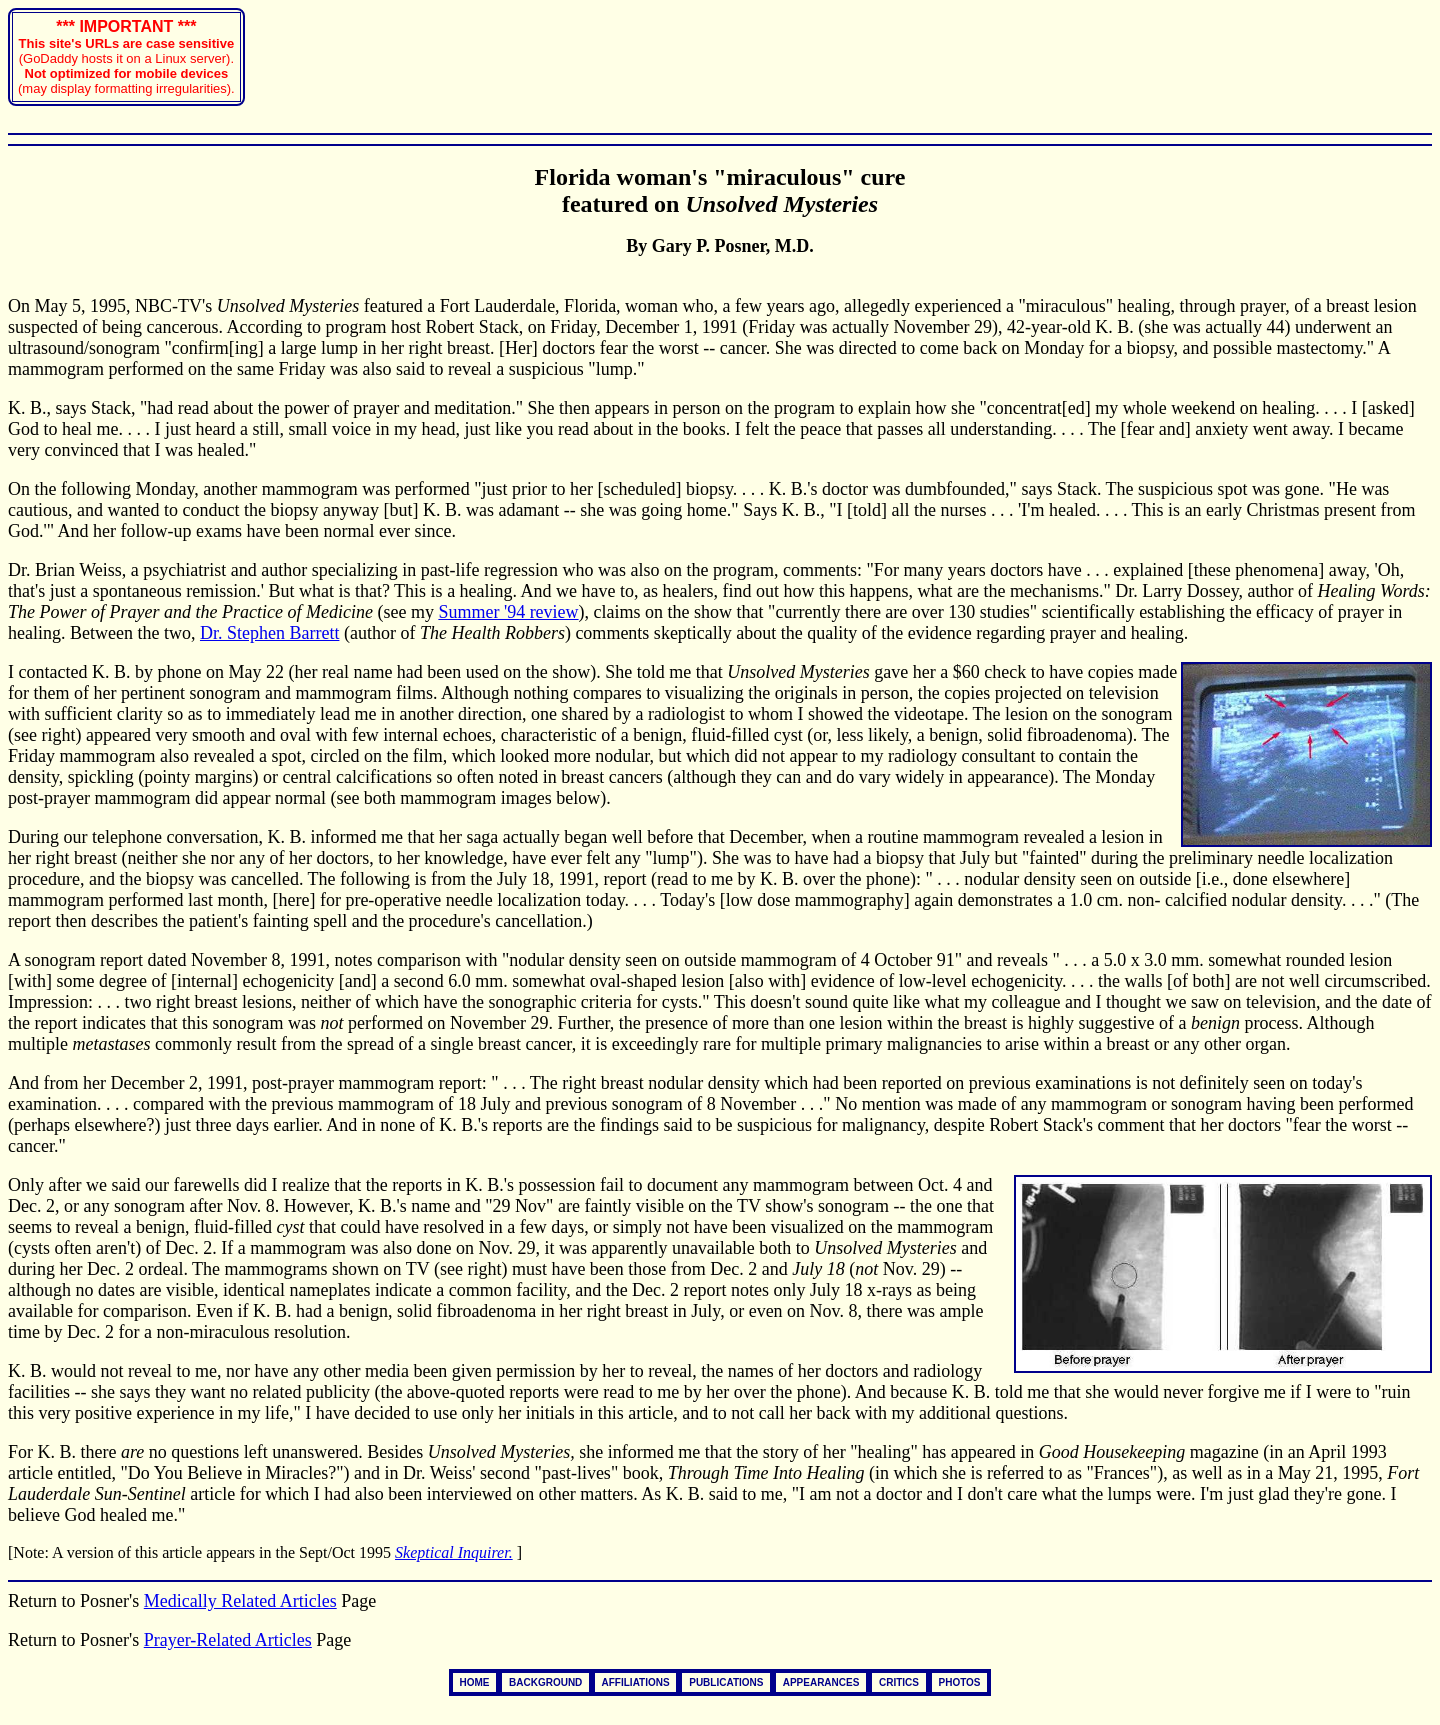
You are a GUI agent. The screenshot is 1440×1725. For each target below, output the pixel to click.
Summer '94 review (508, 612)
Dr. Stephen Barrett (269, 633)
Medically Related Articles (240, 1601)
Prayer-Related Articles (228, 1640)
